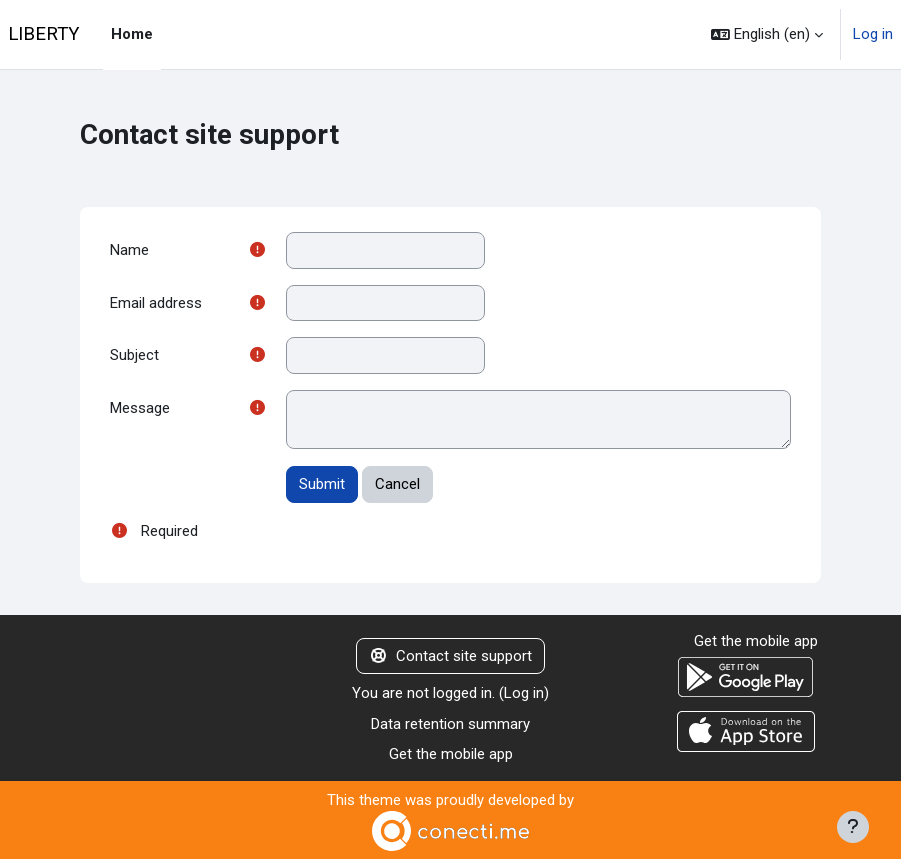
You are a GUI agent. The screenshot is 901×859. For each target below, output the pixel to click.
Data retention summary (450, 724)
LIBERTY (43, 34)
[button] (767, 34)
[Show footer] (853, 827)
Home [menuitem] (132, 34)
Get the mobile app (451, 754)
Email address (156, 303)
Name (129, 250)
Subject (134, 355)
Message (140, 408)
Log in (873, 34)
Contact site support (450, 656)
